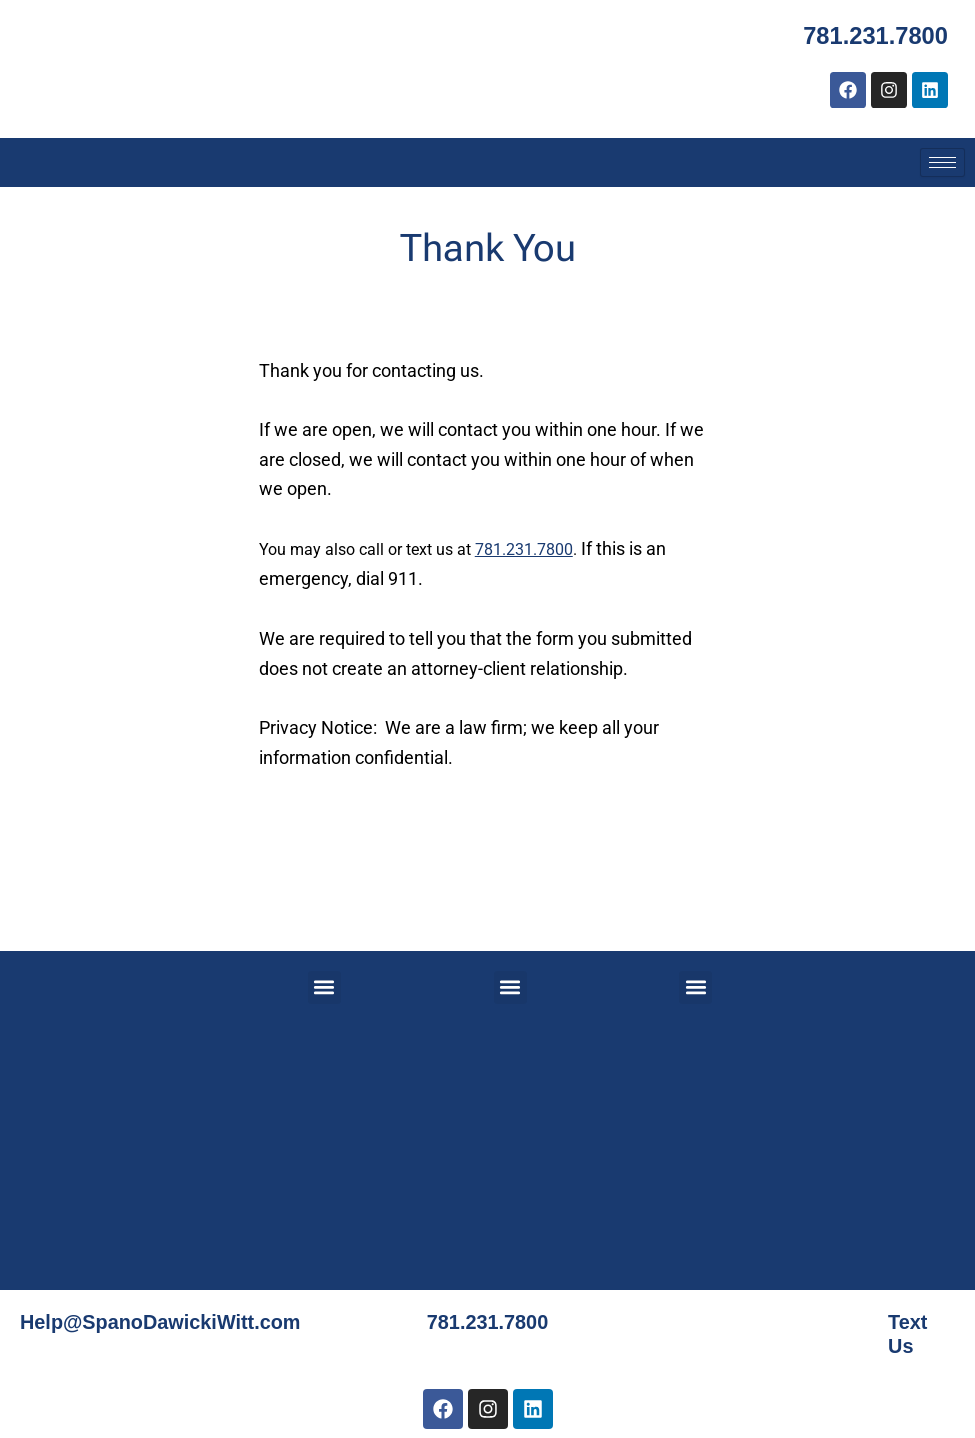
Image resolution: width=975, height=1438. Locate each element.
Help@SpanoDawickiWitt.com (161, 1322)
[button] (324, 987)
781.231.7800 (874, 35)
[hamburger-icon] (942, 162)
